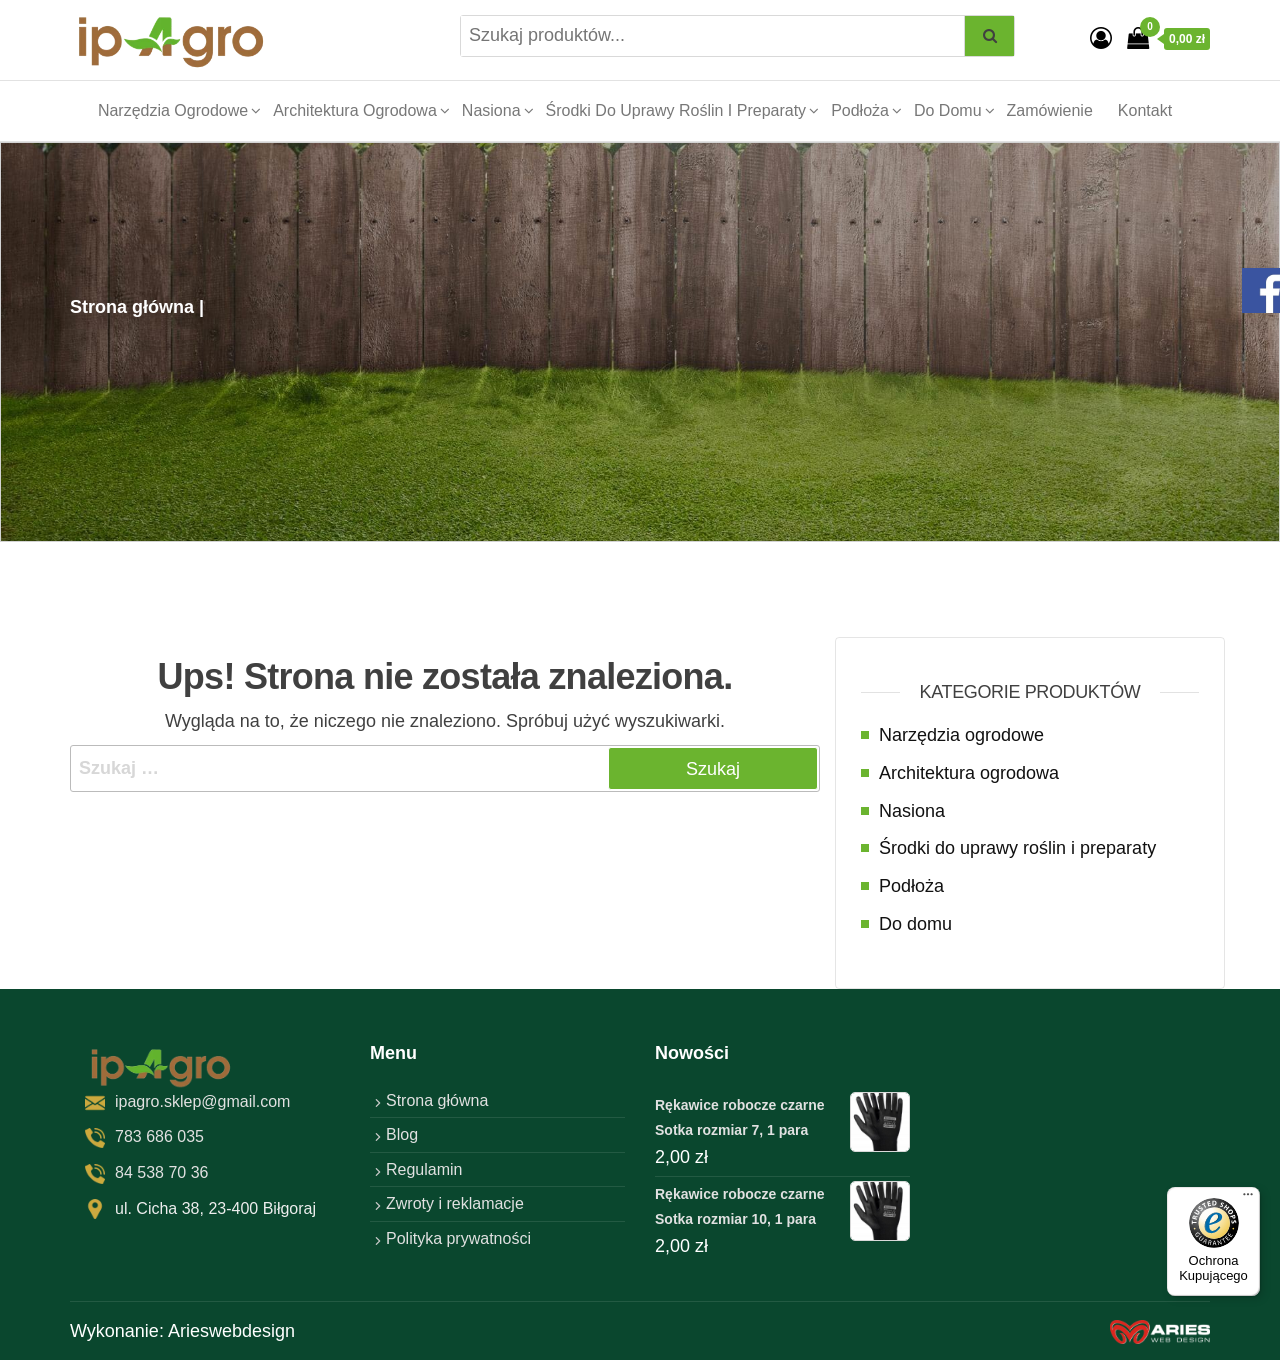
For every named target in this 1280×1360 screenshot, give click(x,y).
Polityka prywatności (458, 1238)
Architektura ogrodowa (355, 110)
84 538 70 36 (161, 1172)
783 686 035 (159, 1136)
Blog (402, 1134)
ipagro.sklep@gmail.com (202, 1101)
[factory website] (1160, 1331)
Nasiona (491, 110)
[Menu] (1248, 1199)
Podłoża (860, 110)
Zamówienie (1050, 110)
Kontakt (1145, 110)
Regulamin (424, 1169)
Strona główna (437, 1100)
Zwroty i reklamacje (455, 1203)
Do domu (948, 110)
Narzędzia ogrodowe (173, 110)
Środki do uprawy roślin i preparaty (676, 110)
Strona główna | (137, 307)
